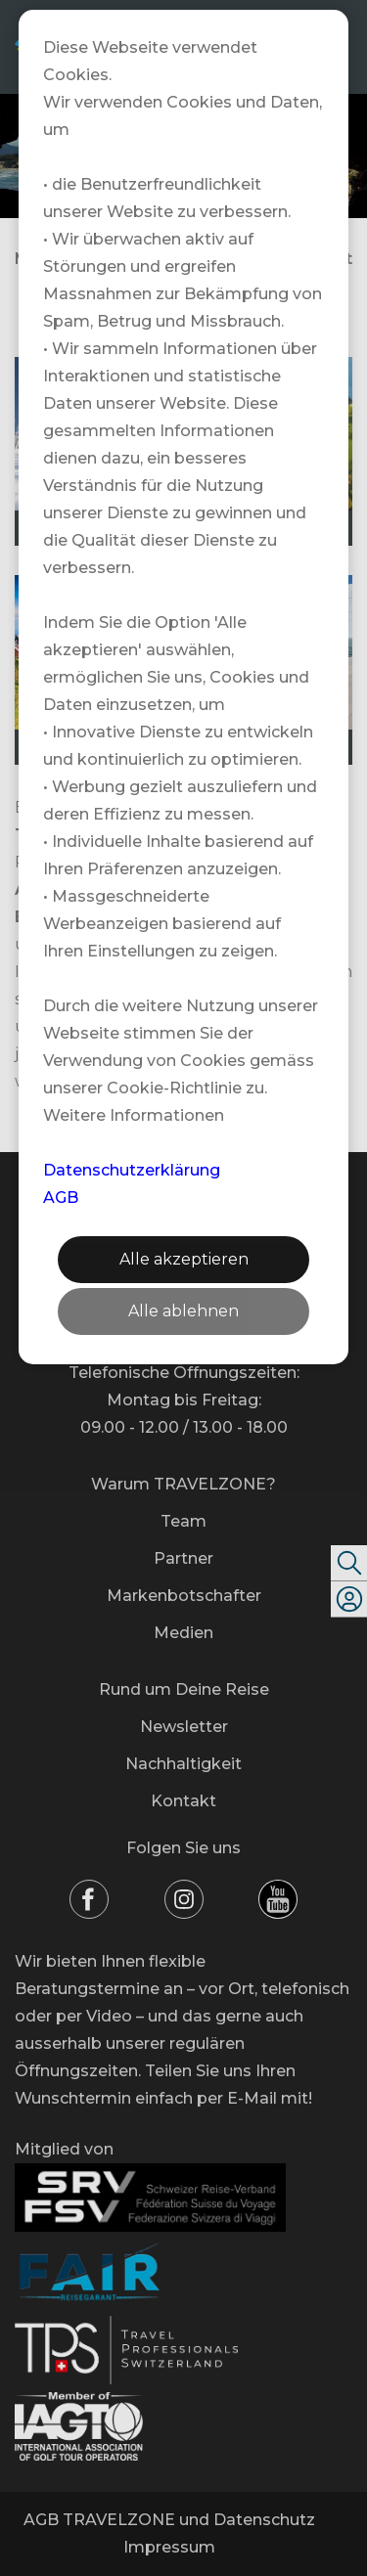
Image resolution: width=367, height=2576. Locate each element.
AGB (60, 1197)
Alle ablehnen (183, 1311)
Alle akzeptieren (184, 1259)
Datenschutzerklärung (131, 1170)
